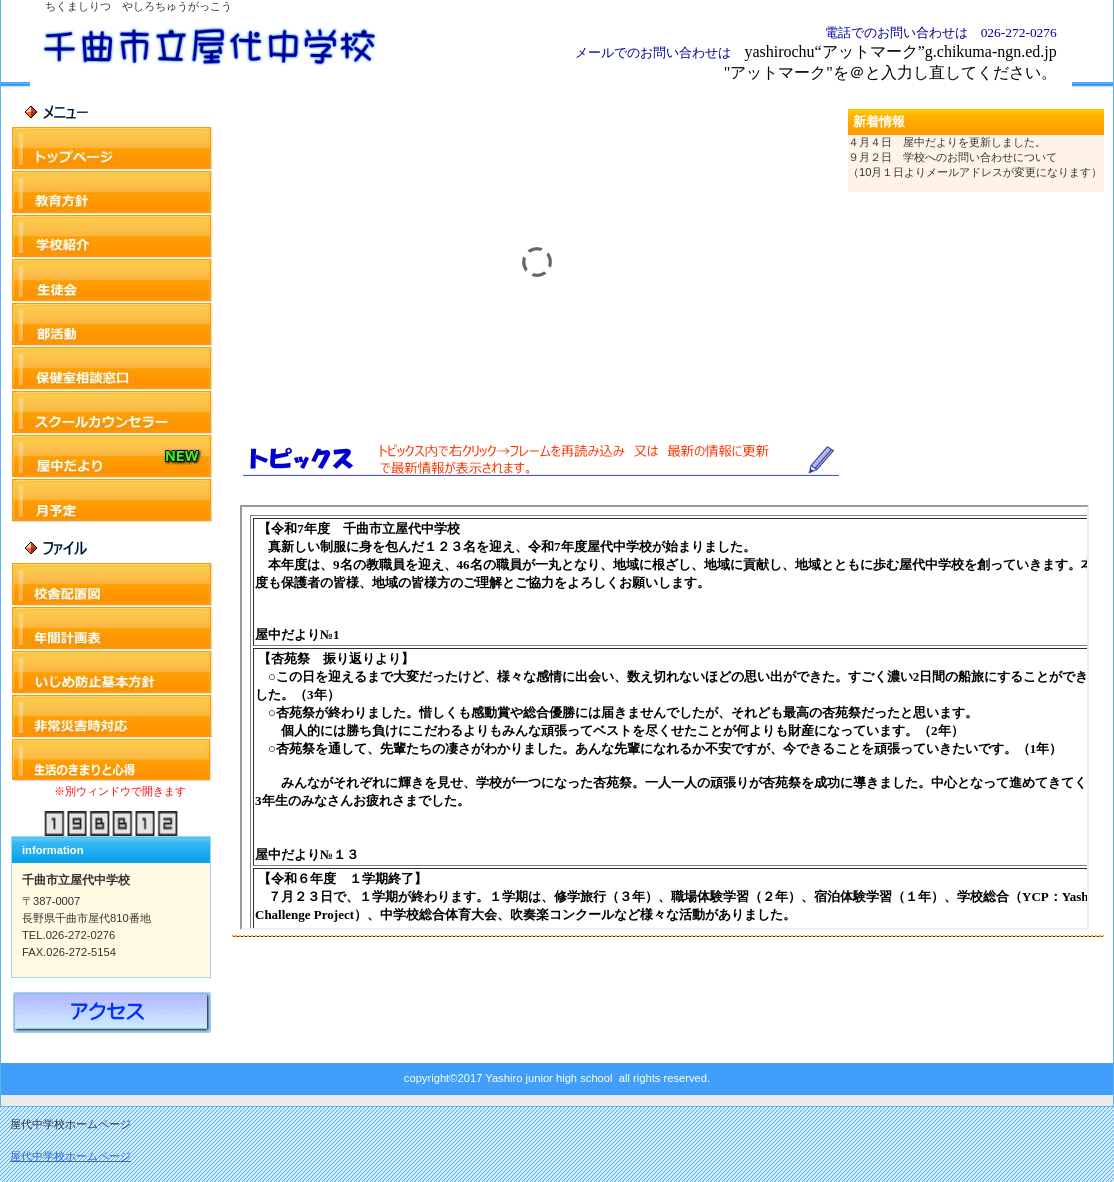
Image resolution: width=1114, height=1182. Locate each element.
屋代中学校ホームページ (70, 1156)
